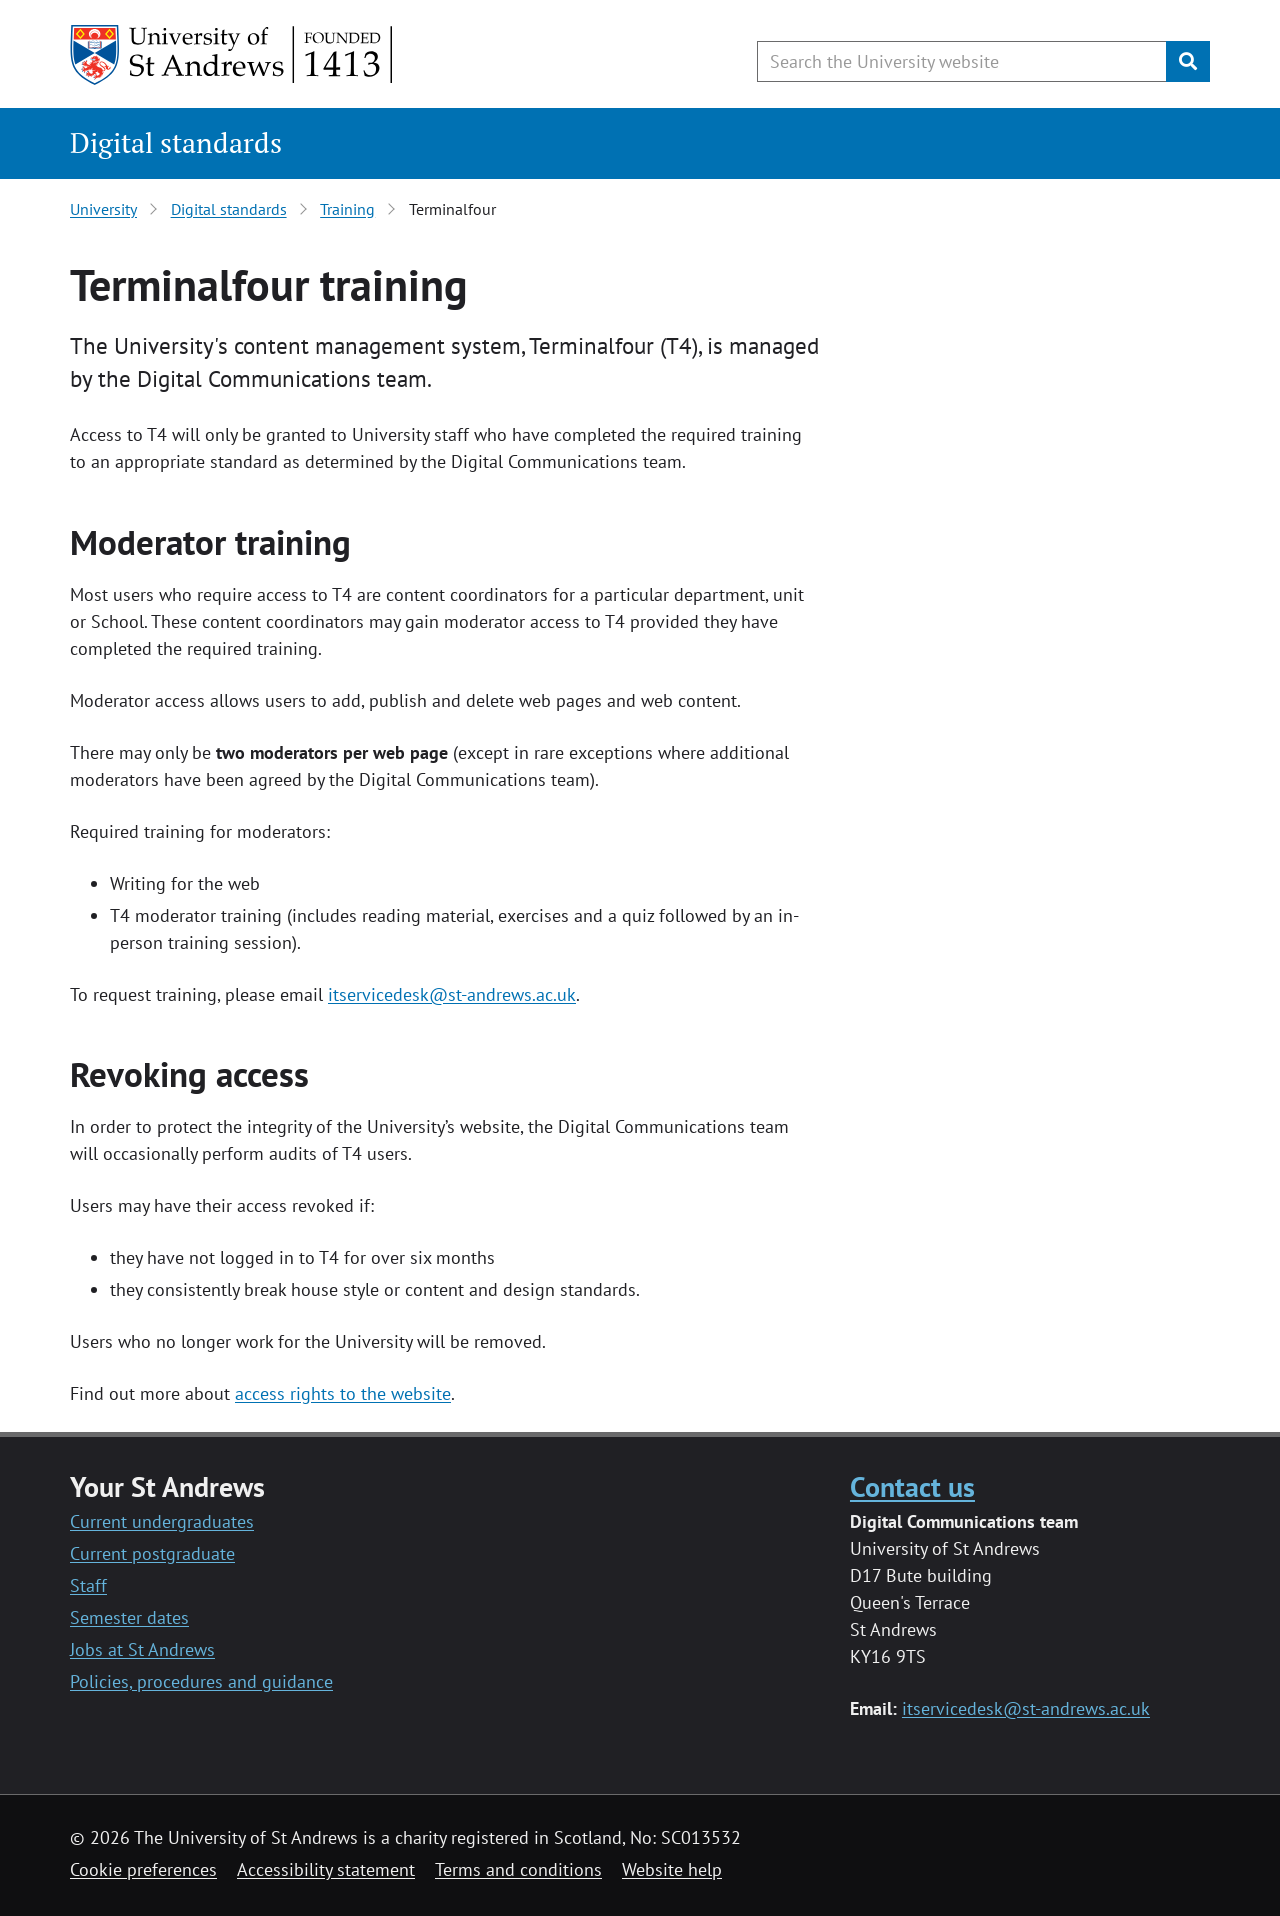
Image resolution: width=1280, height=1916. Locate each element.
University (103, 209)
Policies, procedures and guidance (201, 1681)
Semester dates (129, 1617)
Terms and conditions (518, 1869)
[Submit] (1188, 61)
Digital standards (176, 142)
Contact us (912, 1486)
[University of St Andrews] (232, 55)
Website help (672, 1869)
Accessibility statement (326, 1869)
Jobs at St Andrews (142, 1649)
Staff (88, 1585)
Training (347, 209)
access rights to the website (343, 1393)
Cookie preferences (143, 1869)
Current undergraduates (162, 1521)
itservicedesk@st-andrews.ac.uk (452, 994)
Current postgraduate (152, 1553)
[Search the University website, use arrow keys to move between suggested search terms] (962, 61)
